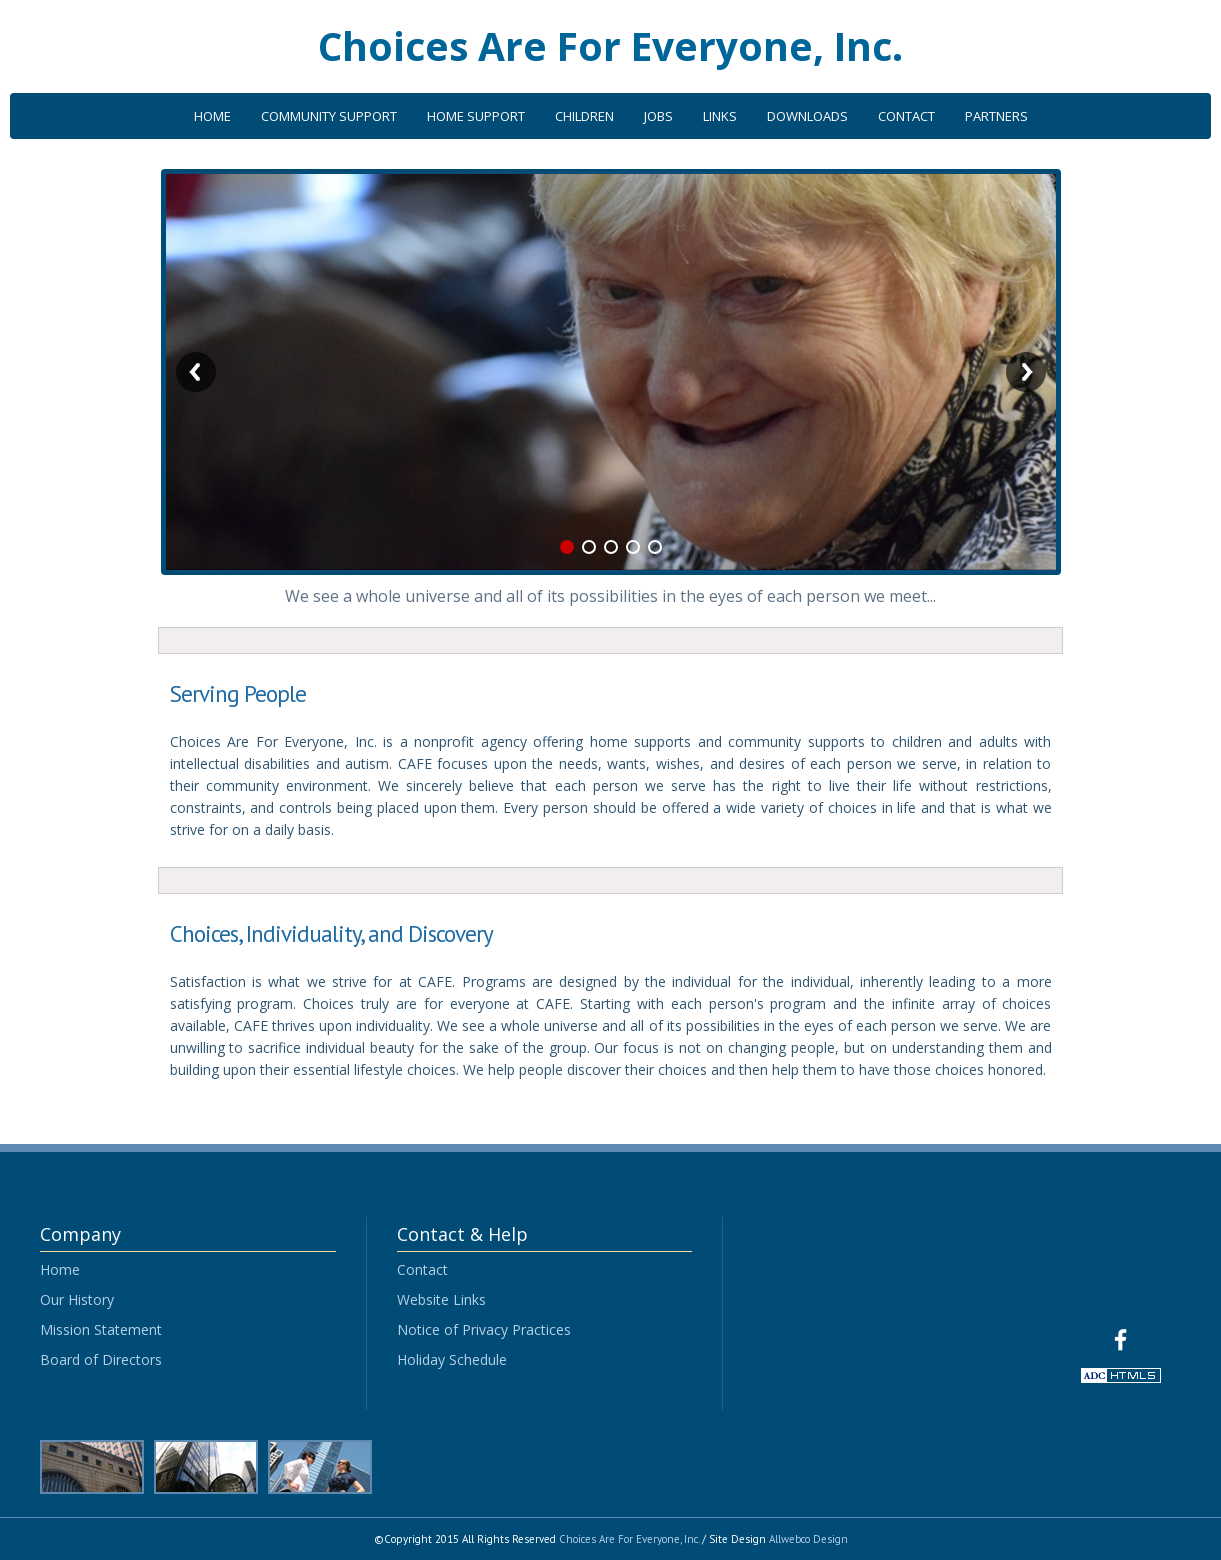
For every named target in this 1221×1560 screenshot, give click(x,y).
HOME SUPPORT (476, 116)
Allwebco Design (808, 1539)
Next (1026, 372)
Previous (196, 372)
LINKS (720, 116)
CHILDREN (584, 116)
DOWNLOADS (807, 116)
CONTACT (906, 116)
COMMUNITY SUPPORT (329, 116)
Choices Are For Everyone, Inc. (610, 45)
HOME (212, 116)
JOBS (658, 116)
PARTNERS (996, 116)
